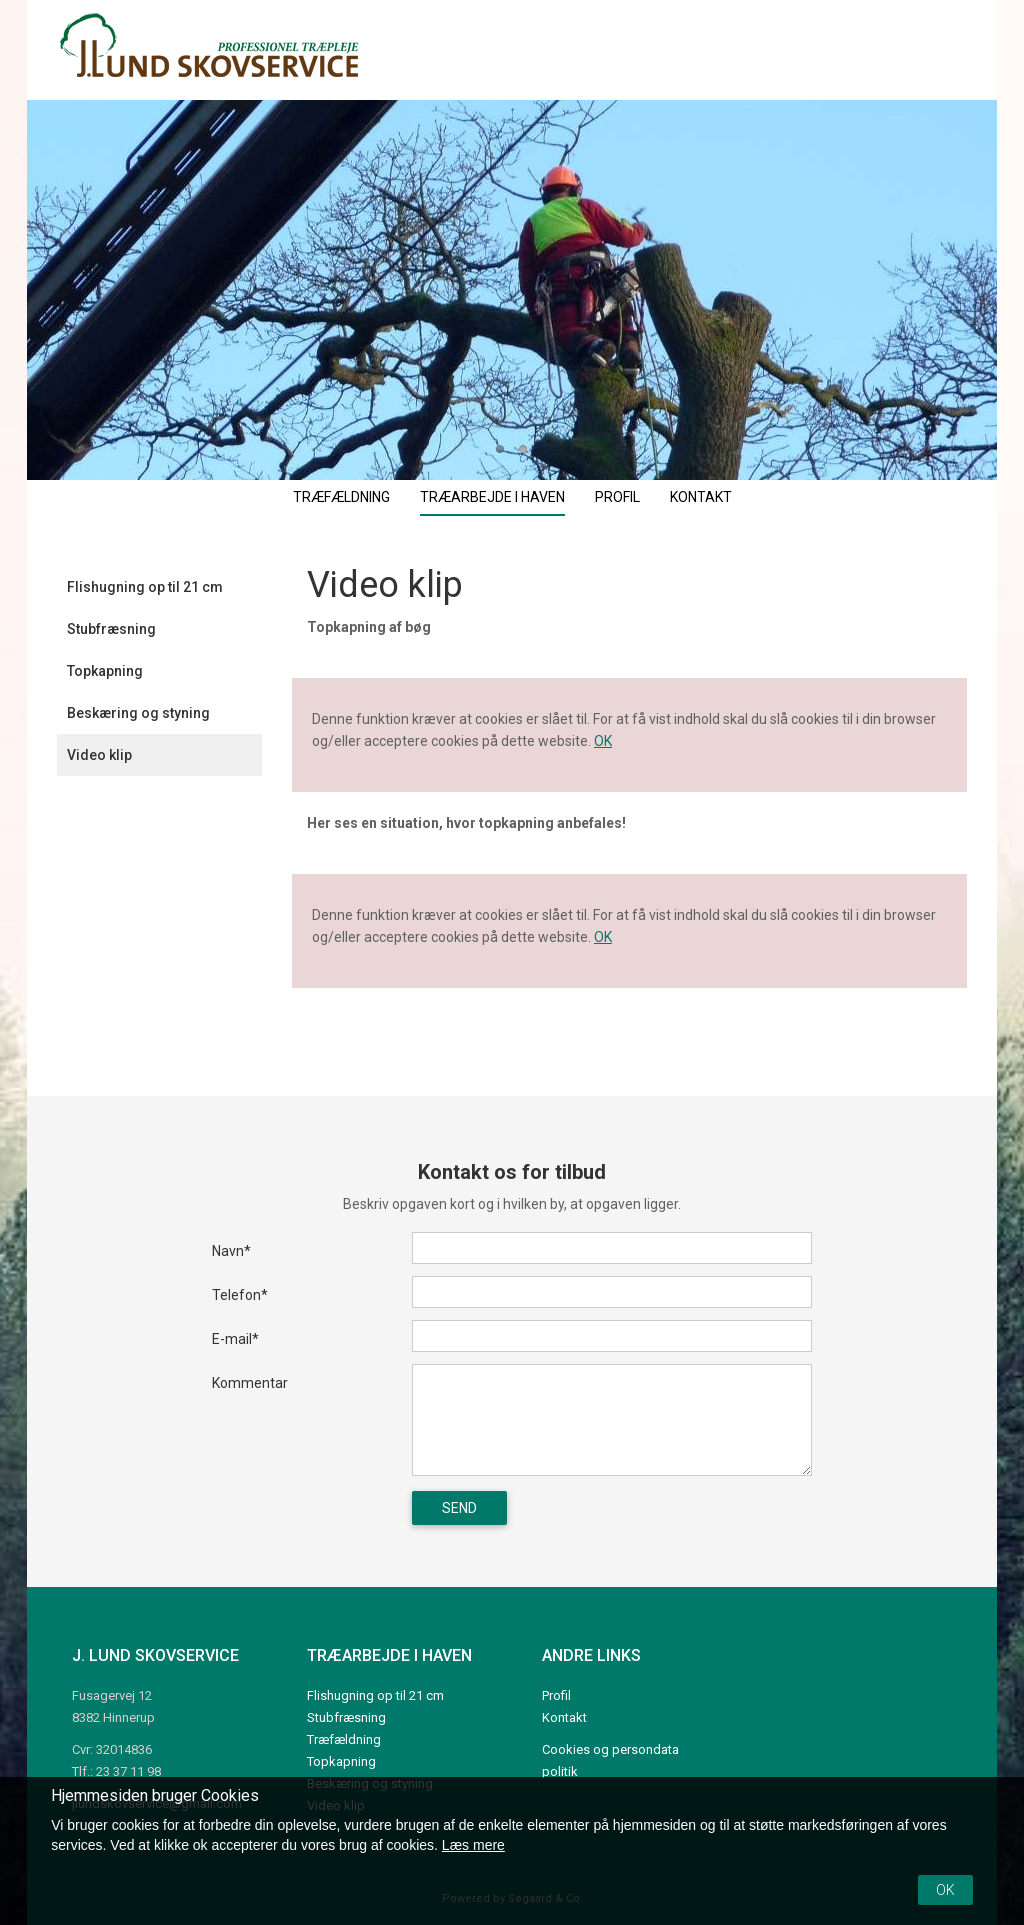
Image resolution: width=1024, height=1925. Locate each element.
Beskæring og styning (138, 713)
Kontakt (701, 497)
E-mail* (235, 1339)
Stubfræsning (111, 629)
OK (603, 741)
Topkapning (105, 671)
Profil (617, 497)
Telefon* (240, 1295)
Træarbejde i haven (492, 497)
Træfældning (341, 497)
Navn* (231, 1251)
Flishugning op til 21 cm (145, 587)
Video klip (99, 755)
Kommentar (250, 1383)
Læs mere (473, 1845)
